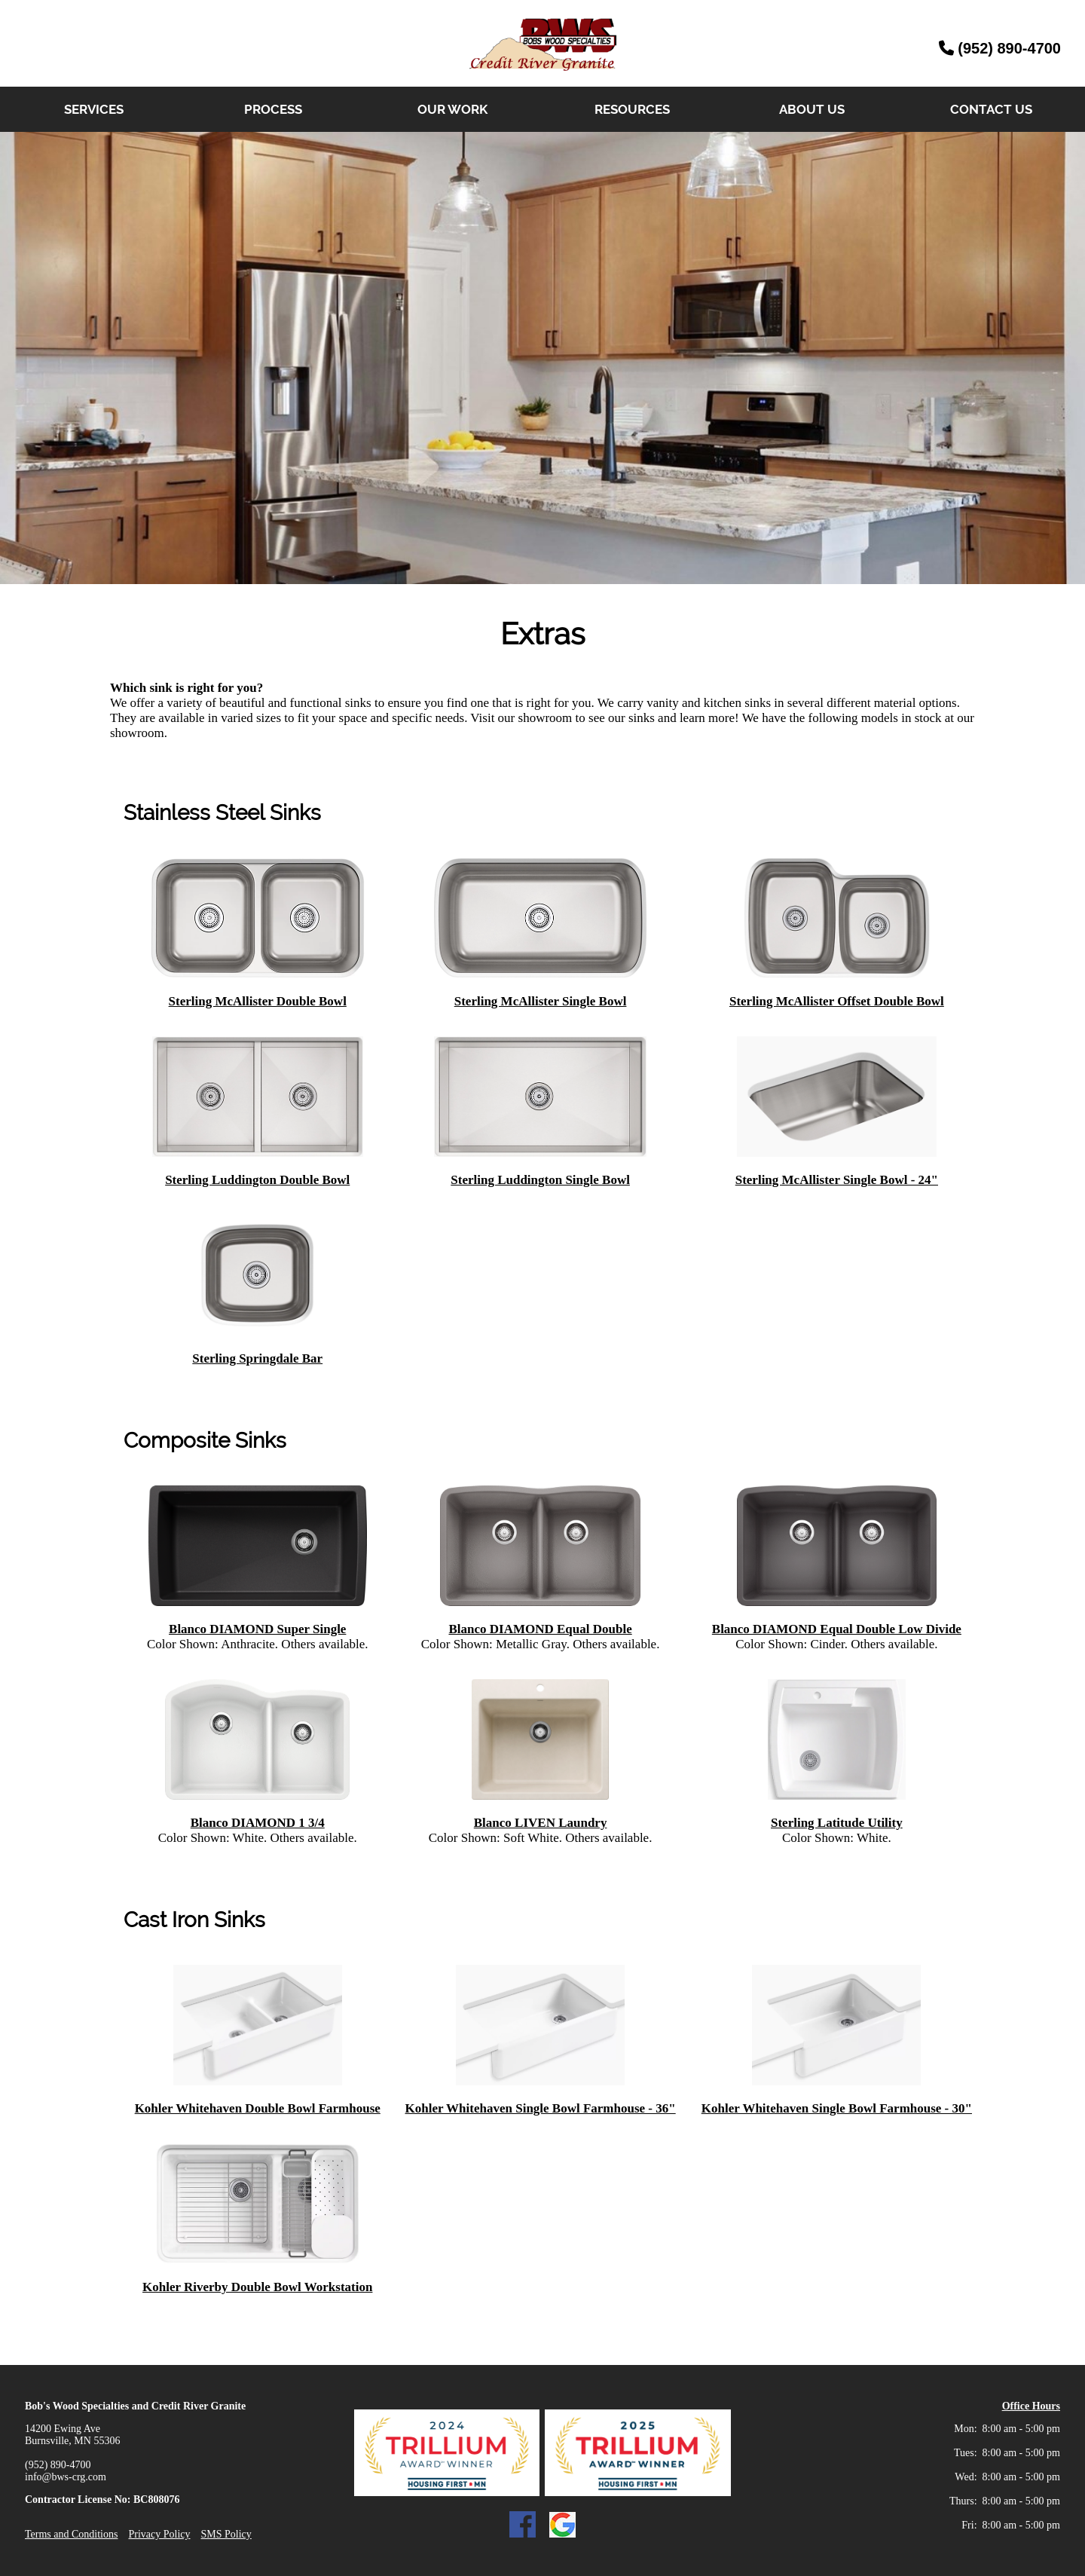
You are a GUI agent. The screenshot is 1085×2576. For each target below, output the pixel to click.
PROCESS (273, 109)
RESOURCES (632, 109)
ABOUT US (812, 109)
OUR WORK (452, 109)
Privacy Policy (159, 2534)
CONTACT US (991, 109)
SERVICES (94, 109)
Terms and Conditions (71, 2534)
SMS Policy (226, 2534)
